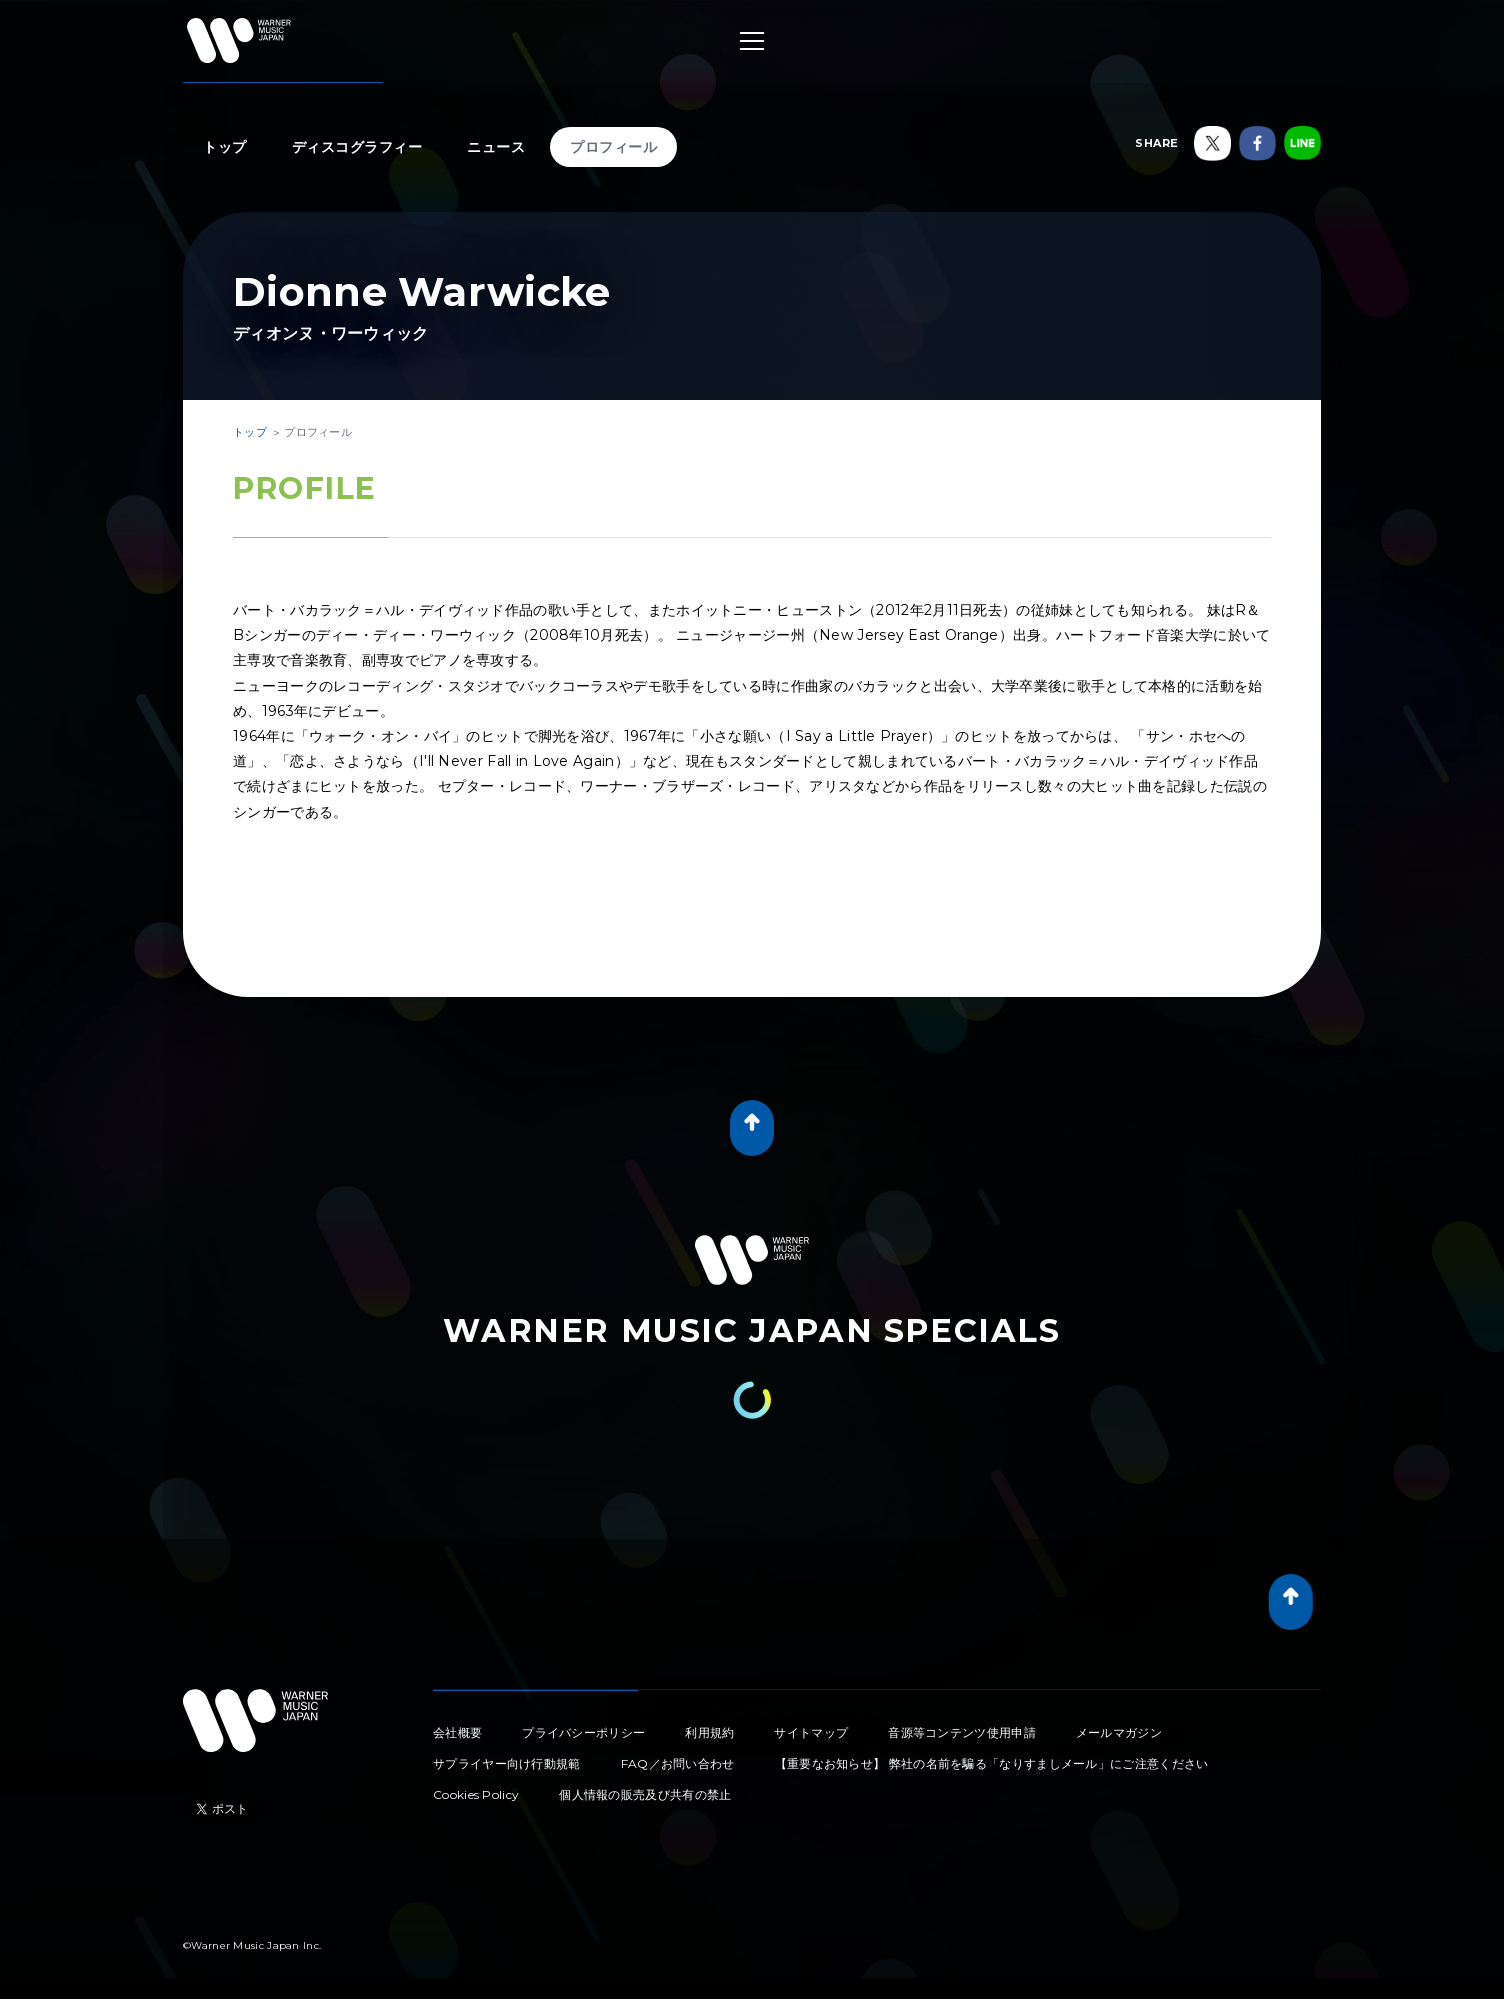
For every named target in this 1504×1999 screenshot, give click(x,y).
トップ (225, 147)
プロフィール (613, 147)
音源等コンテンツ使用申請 (962, 1732)
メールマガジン (1119, 1732)
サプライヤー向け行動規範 (507, 1763)
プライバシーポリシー (583, 1732)
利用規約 (709, 1732)
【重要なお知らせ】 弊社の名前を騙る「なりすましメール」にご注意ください (992, 1763)
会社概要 (457, 1732)
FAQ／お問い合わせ (678, 1763)
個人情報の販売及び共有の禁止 (645, 1794)
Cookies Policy (476, 1794)
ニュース (496, 147)
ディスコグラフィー (357, 147)
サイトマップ (811, 1732)
